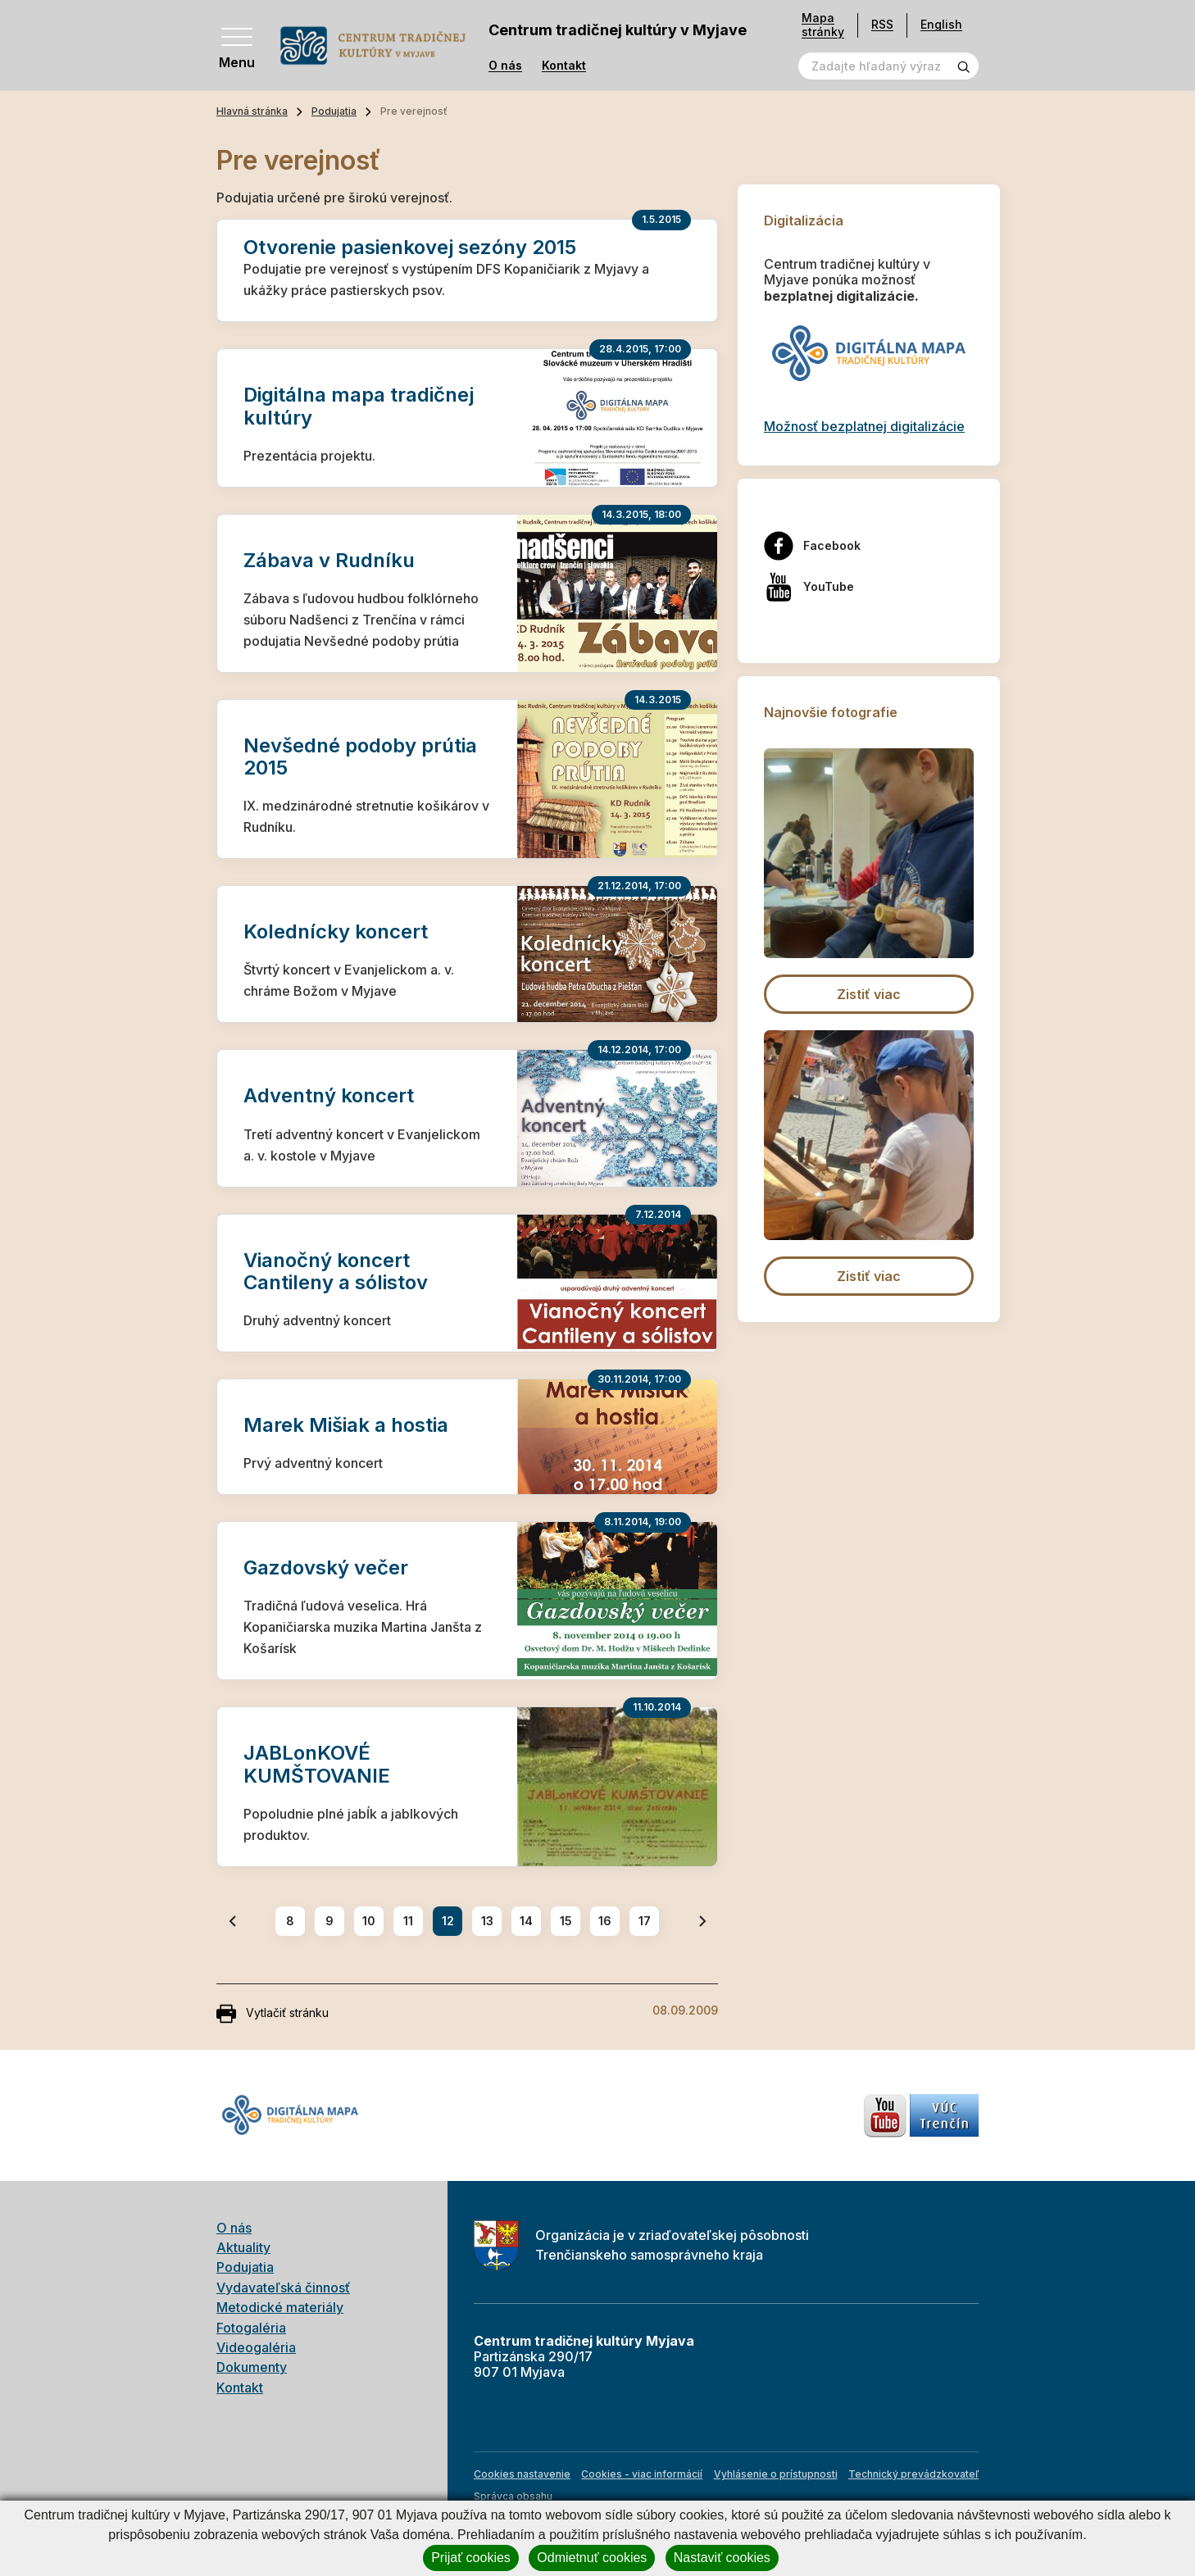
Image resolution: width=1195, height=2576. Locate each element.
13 (487, 1921)
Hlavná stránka (252, 111)
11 (408, 1921)
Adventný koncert (328, 1095)
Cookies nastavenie (522, 2474)
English (941, 24)
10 (368, 1921)
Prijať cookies (471, 2558)
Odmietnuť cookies (592, 2558)
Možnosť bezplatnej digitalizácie (864, 426)
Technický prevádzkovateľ (913, 2474)
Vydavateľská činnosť (283, 2287)
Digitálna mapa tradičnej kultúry (358, 406)
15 (566, 1921)
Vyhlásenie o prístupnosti (776, 2474)
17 (644, 1921)
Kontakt (564, 65)
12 (448, 1921)
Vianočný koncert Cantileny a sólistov (335, 1271)
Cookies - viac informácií (641, 2474)
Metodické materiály (279, 2307)
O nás (505, 65)
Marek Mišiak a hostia (345, 1425)
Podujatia (334, 111)
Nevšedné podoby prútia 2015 (360, 756)
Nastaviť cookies (722, 2558)
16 (604, 1921)
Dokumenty (251, 2367)
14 (526, 1921)
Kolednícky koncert (335, 931)
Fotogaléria (251, 2327)
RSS (882, 24)
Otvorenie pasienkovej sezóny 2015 (409, 247)
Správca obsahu (513, 2496)
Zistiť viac (869, 994)
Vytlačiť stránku (272, 2014)
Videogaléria (256, 2347)
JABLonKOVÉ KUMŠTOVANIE (316, 1764)
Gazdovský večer (325, 1567)
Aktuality (243, 2247)
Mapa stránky (823, 25)
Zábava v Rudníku (329, 560)
